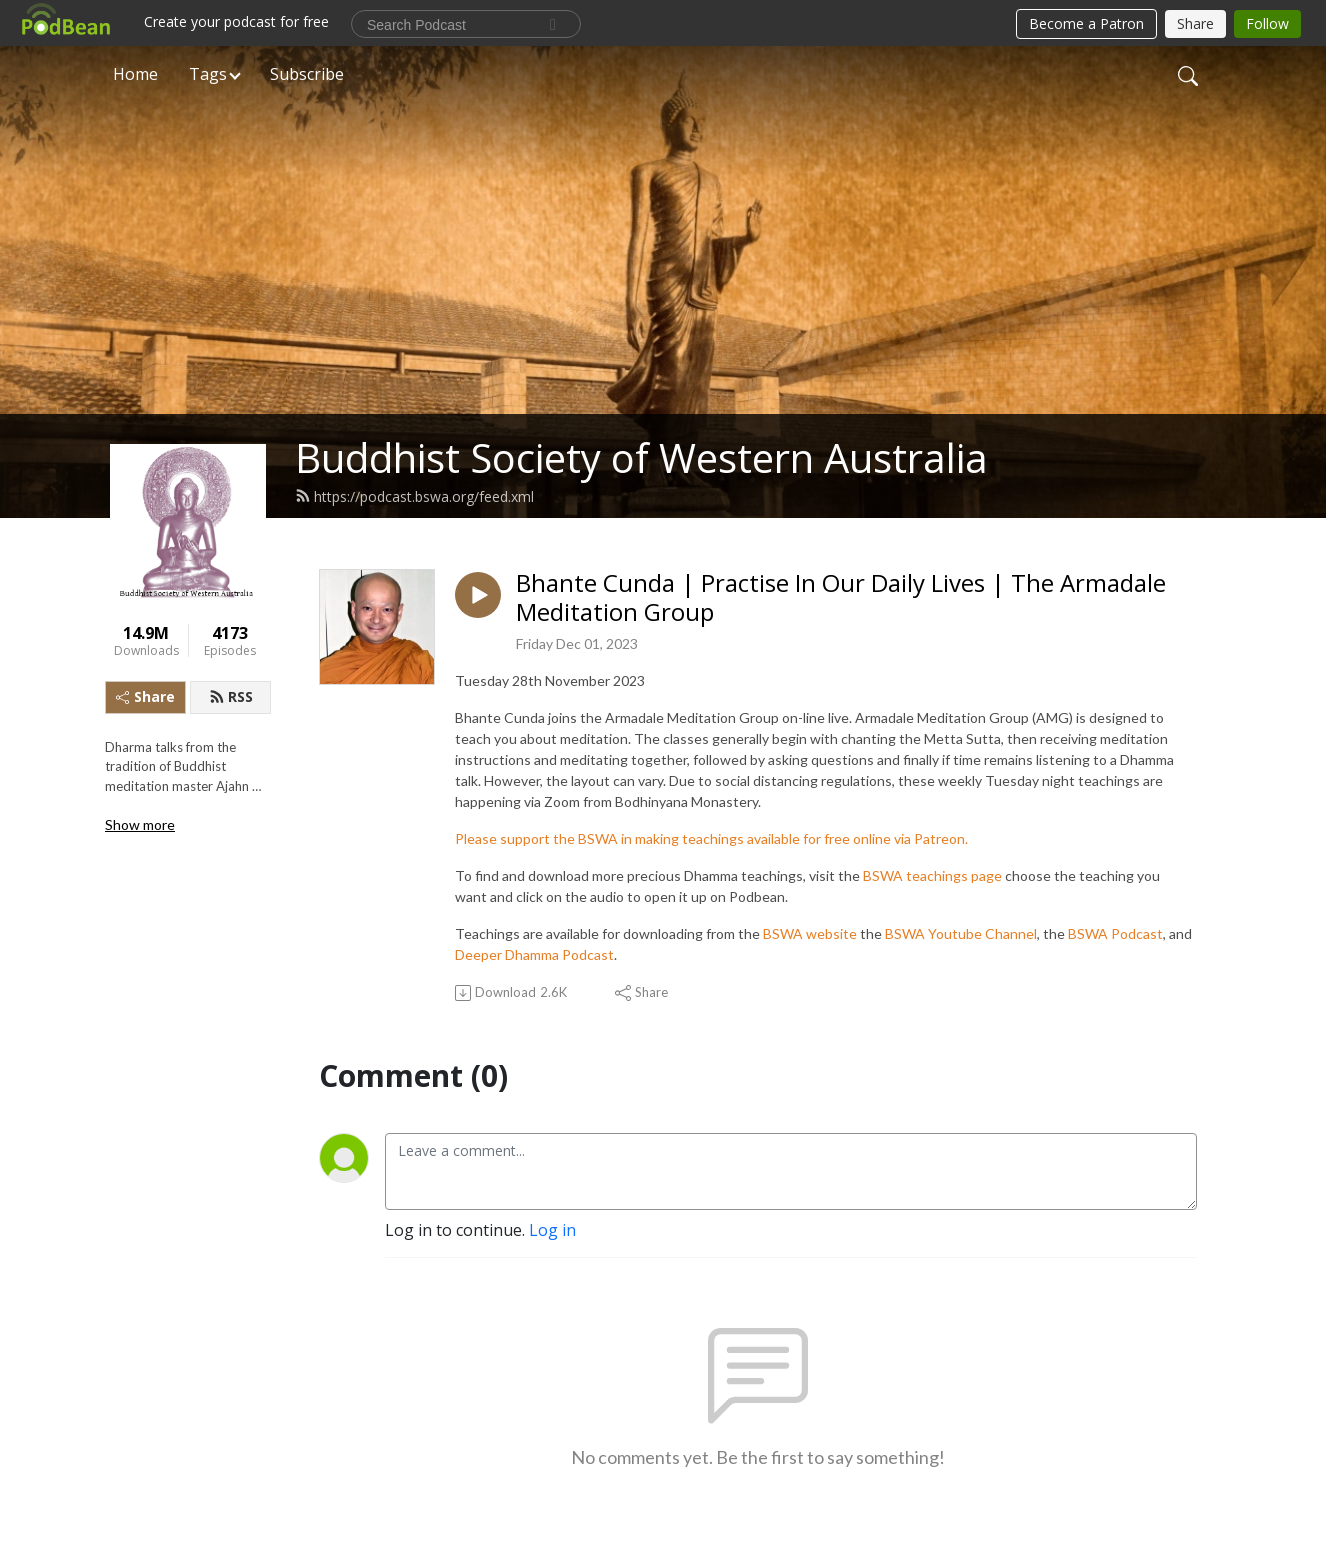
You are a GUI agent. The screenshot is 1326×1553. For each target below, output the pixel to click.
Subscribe (307, 74)
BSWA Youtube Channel (961, 933)
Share (145, 696)
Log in (552, 1230)
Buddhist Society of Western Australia (641, 457)
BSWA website (810, 933)
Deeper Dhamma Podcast (534, 954)
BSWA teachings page (932, 875)
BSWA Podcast (1115, 933)
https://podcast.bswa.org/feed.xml (414, 496)
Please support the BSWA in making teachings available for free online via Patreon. (711, 838)
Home (135, 74)
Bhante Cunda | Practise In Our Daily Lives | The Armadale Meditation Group (841, 598)
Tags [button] (208, 74)
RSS (231, 696)
